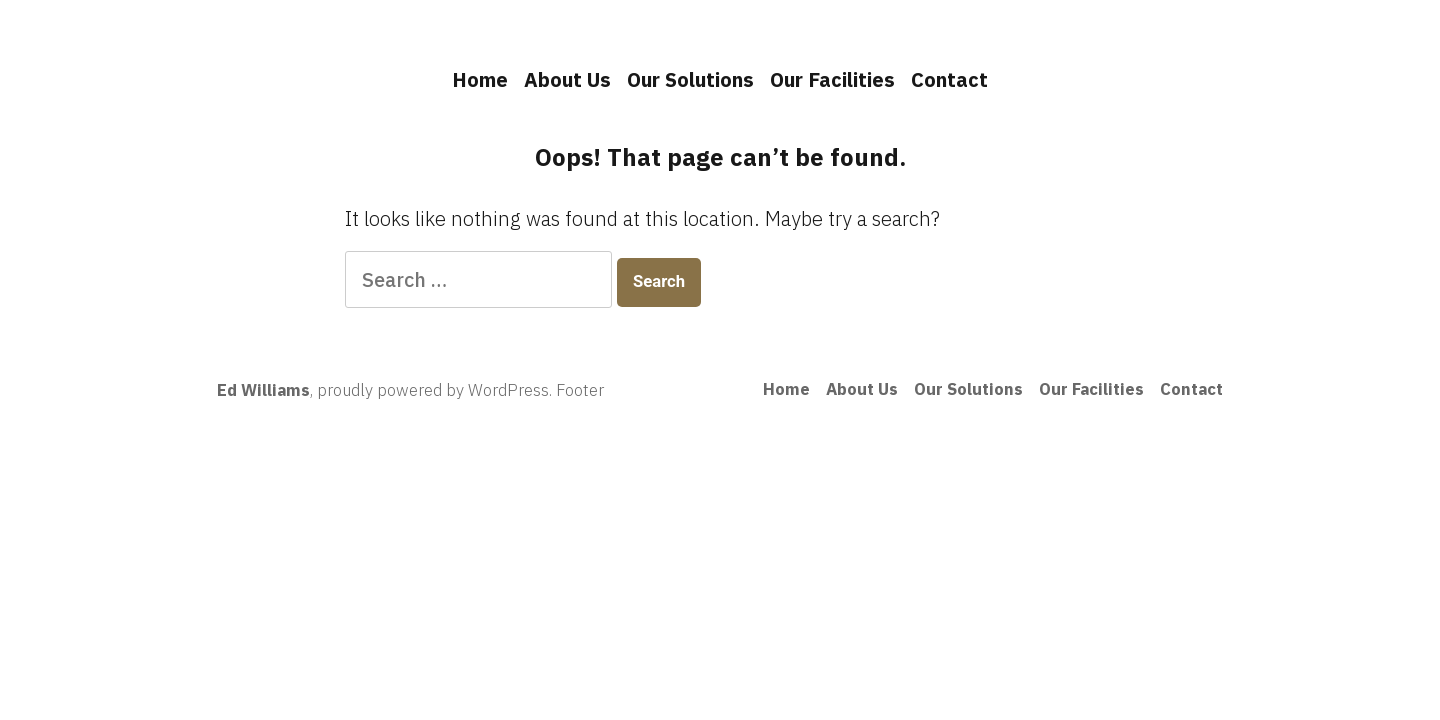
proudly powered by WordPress (433, 390)
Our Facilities (832, 79)
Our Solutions (690, 79)
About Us (567, 79)
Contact (949, 79)
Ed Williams (263, 390)
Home (480, 79)
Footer (580, 390)
